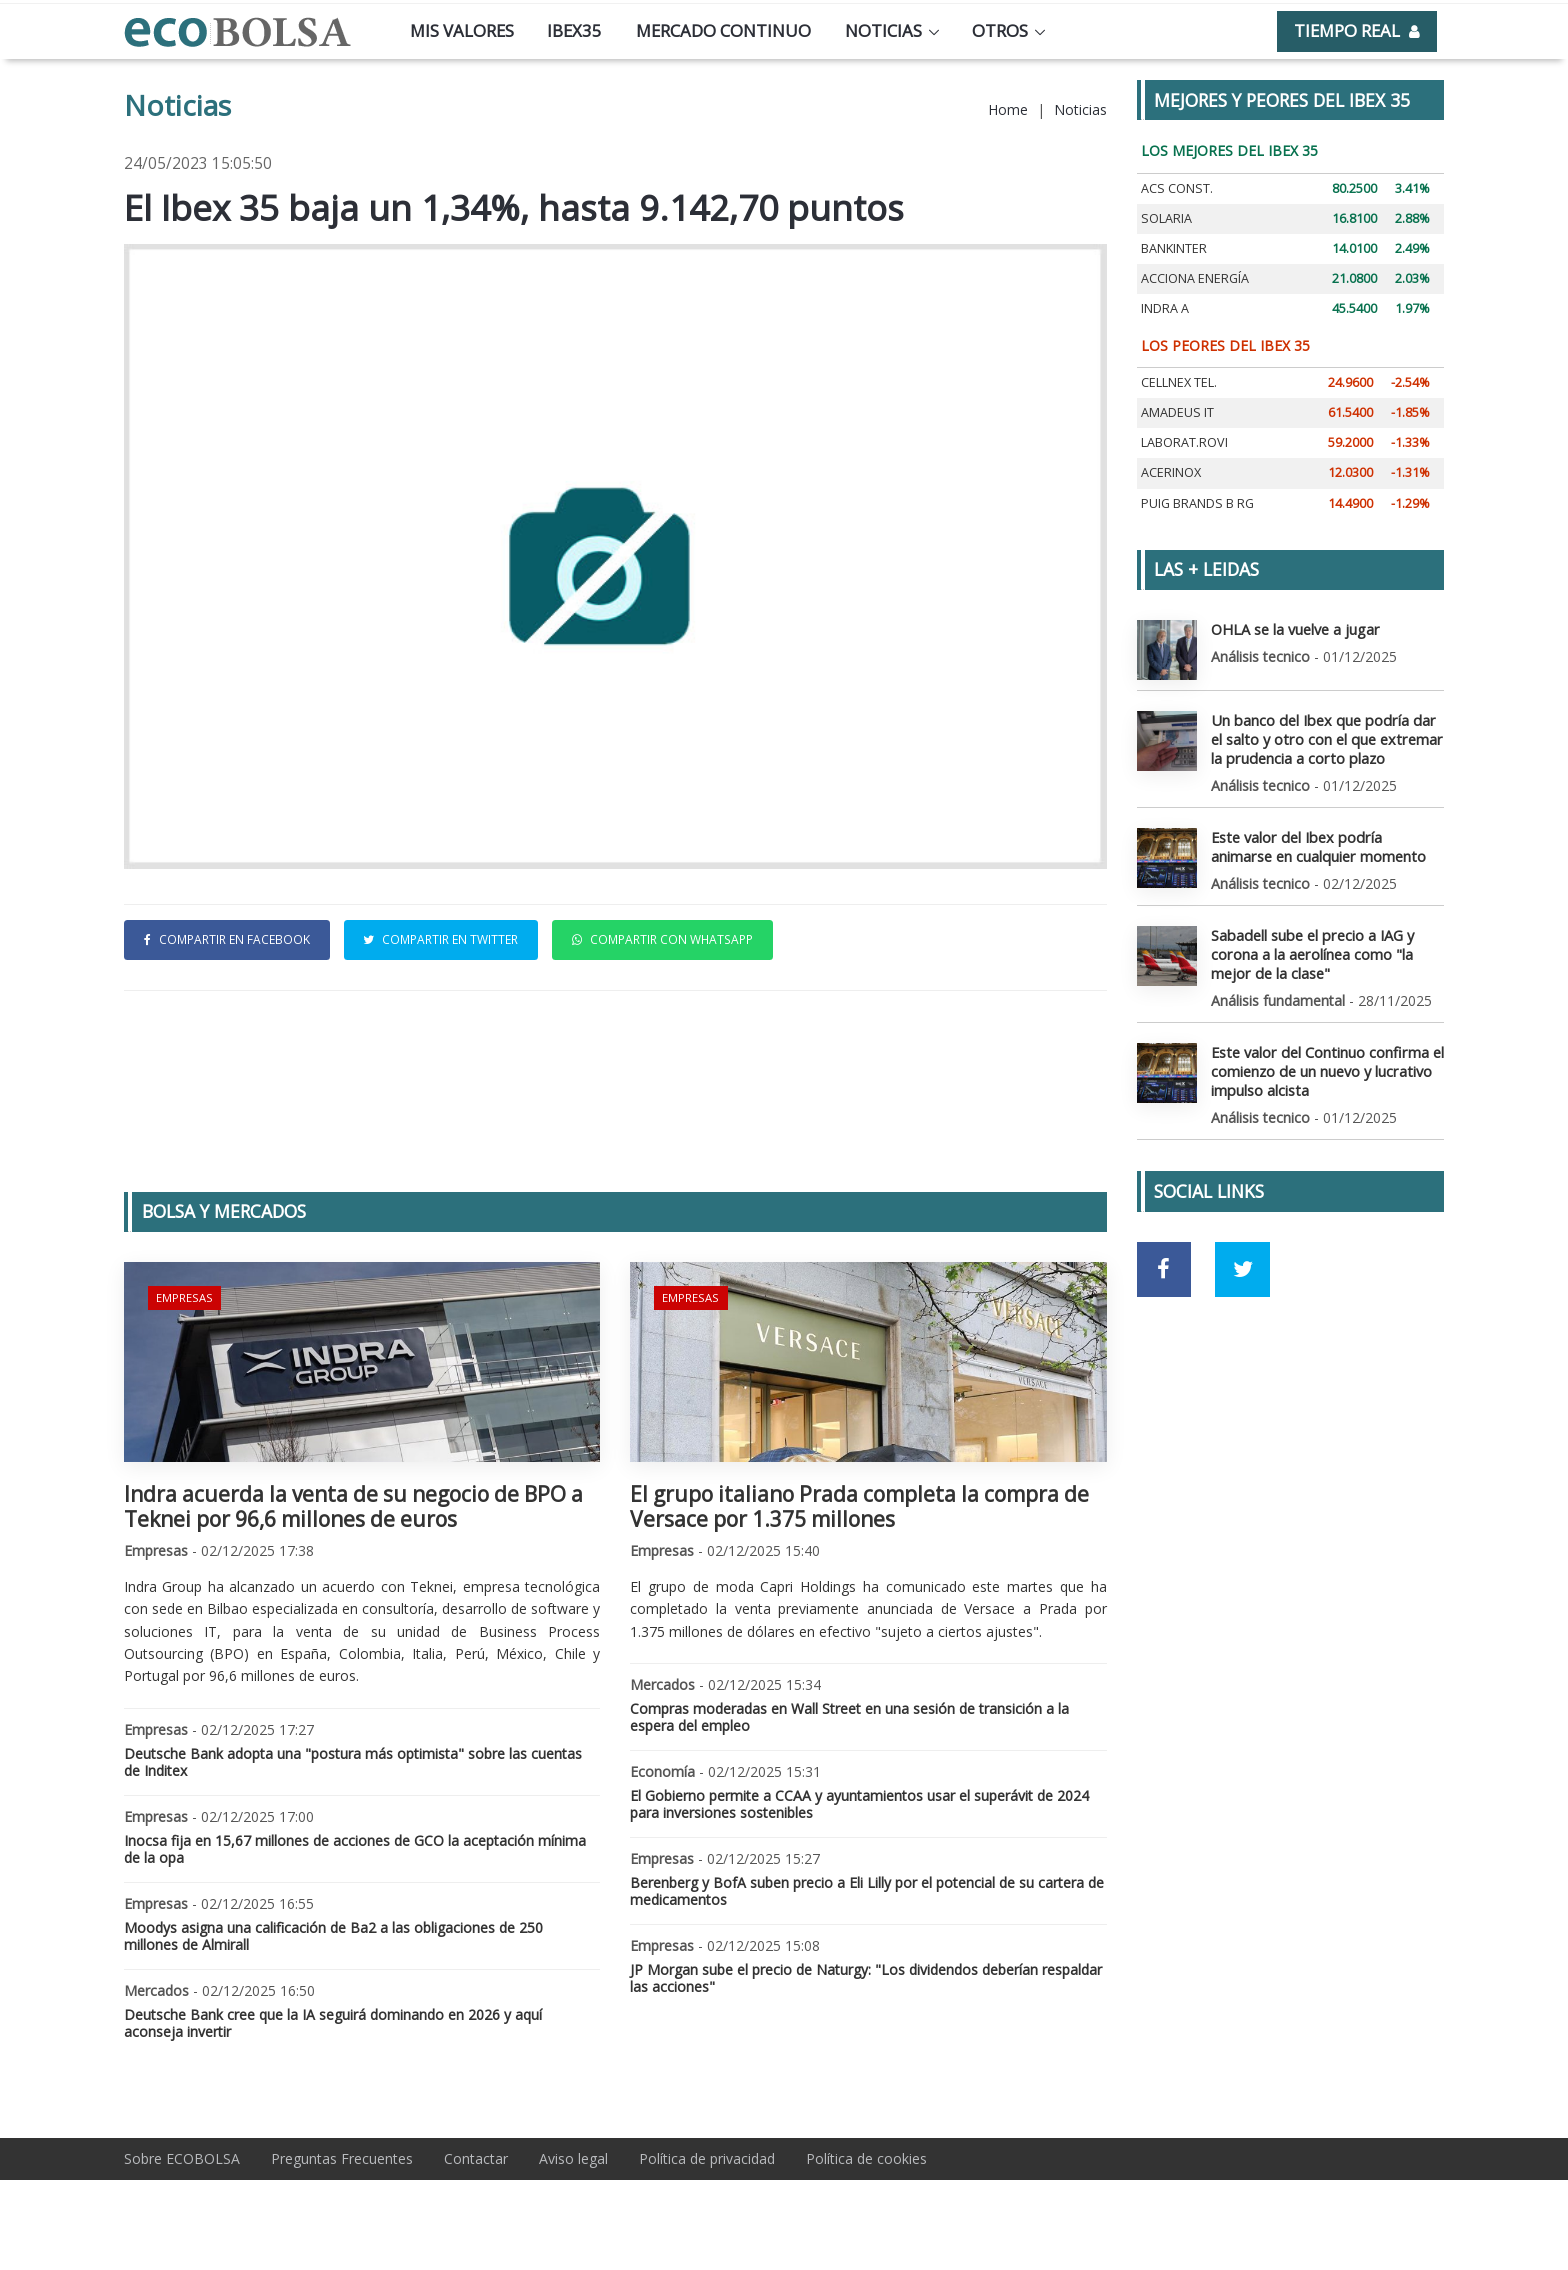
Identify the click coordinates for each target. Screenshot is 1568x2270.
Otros (1000, 30)
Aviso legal (573, 2158)
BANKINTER (1174, 248)
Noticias (883, 30)
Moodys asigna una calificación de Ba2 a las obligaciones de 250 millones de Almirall (333, 1936)
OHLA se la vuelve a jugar (1294, 628)
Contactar (476, 2158)
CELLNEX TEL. (1179, 382)
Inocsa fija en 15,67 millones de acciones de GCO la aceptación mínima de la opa (355, 1849)
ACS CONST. (1177, 188)
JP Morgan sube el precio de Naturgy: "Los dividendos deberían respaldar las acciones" (866, 1978)
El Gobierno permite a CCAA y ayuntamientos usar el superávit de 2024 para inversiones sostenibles (859, 1804)
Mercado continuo (723, 30)
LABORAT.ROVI (1184, 442)
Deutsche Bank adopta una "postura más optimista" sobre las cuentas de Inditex (353, 1762)
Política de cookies (866, 2158)
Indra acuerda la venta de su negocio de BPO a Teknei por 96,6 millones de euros (353, 1506)
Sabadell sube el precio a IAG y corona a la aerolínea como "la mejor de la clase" (1311, 949)
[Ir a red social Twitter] (1242, 1261)
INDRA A (1165, 308)
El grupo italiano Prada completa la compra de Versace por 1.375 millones (859, 1506)
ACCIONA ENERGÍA (1195, 278)
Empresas (183, 1296)
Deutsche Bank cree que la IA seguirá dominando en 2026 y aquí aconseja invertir (333, 2023)
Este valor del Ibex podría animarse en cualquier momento (1324, 843)
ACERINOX (1171, 472)
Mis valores (462, 30)
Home (1008, 109)
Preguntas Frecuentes (342, 2158)
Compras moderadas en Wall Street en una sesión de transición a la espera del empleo (849, 1717)
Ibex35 (574, 30)
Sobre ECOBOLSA (182, 2158)
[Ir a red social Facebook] (1164, 1261)
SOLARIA (1166, 218)
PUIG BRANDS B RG (1197, 503)
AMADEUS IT (1177, 412)
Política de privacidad (707, 2158)
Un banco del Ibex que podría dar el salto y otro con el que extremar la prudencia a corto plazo (1325, 737)
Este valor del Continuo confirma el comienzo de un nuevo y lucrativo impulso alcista (1324, 1064)
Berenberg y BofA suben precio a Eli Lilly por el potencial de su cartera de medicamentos (867, 1891)
